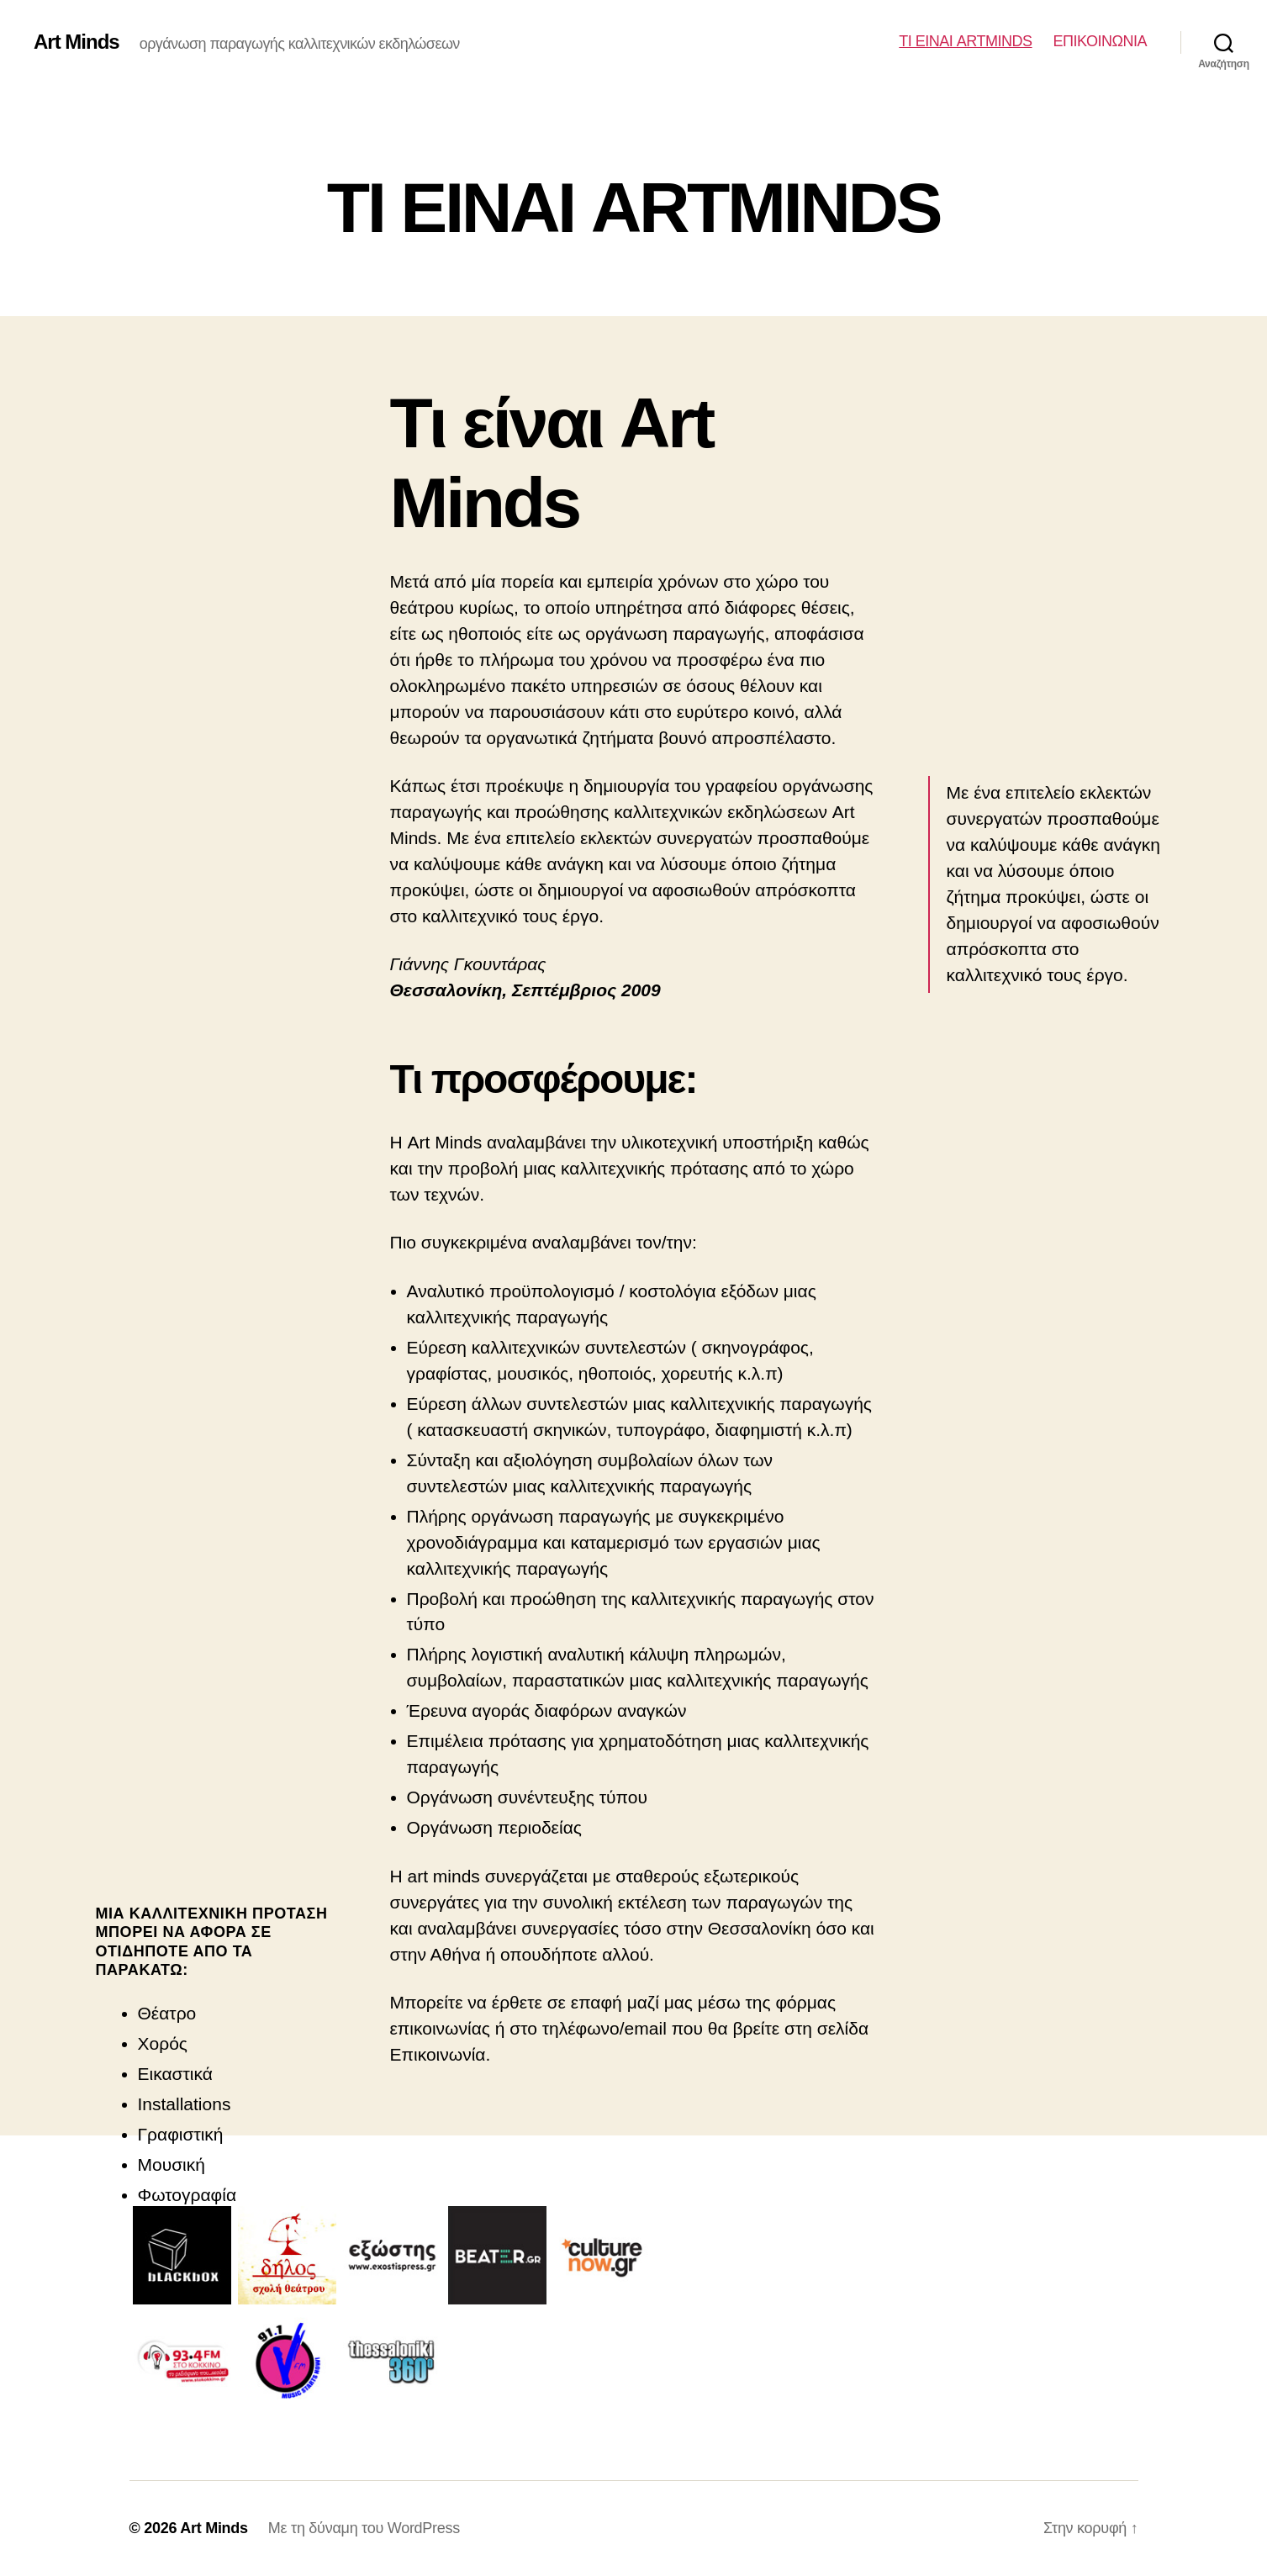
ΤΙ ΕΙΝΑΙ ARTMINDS (965, 41)
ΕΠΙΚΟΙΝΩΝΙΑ (1100, 41)
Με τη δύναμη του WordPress (364, 2528)
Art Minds (76, 42)
